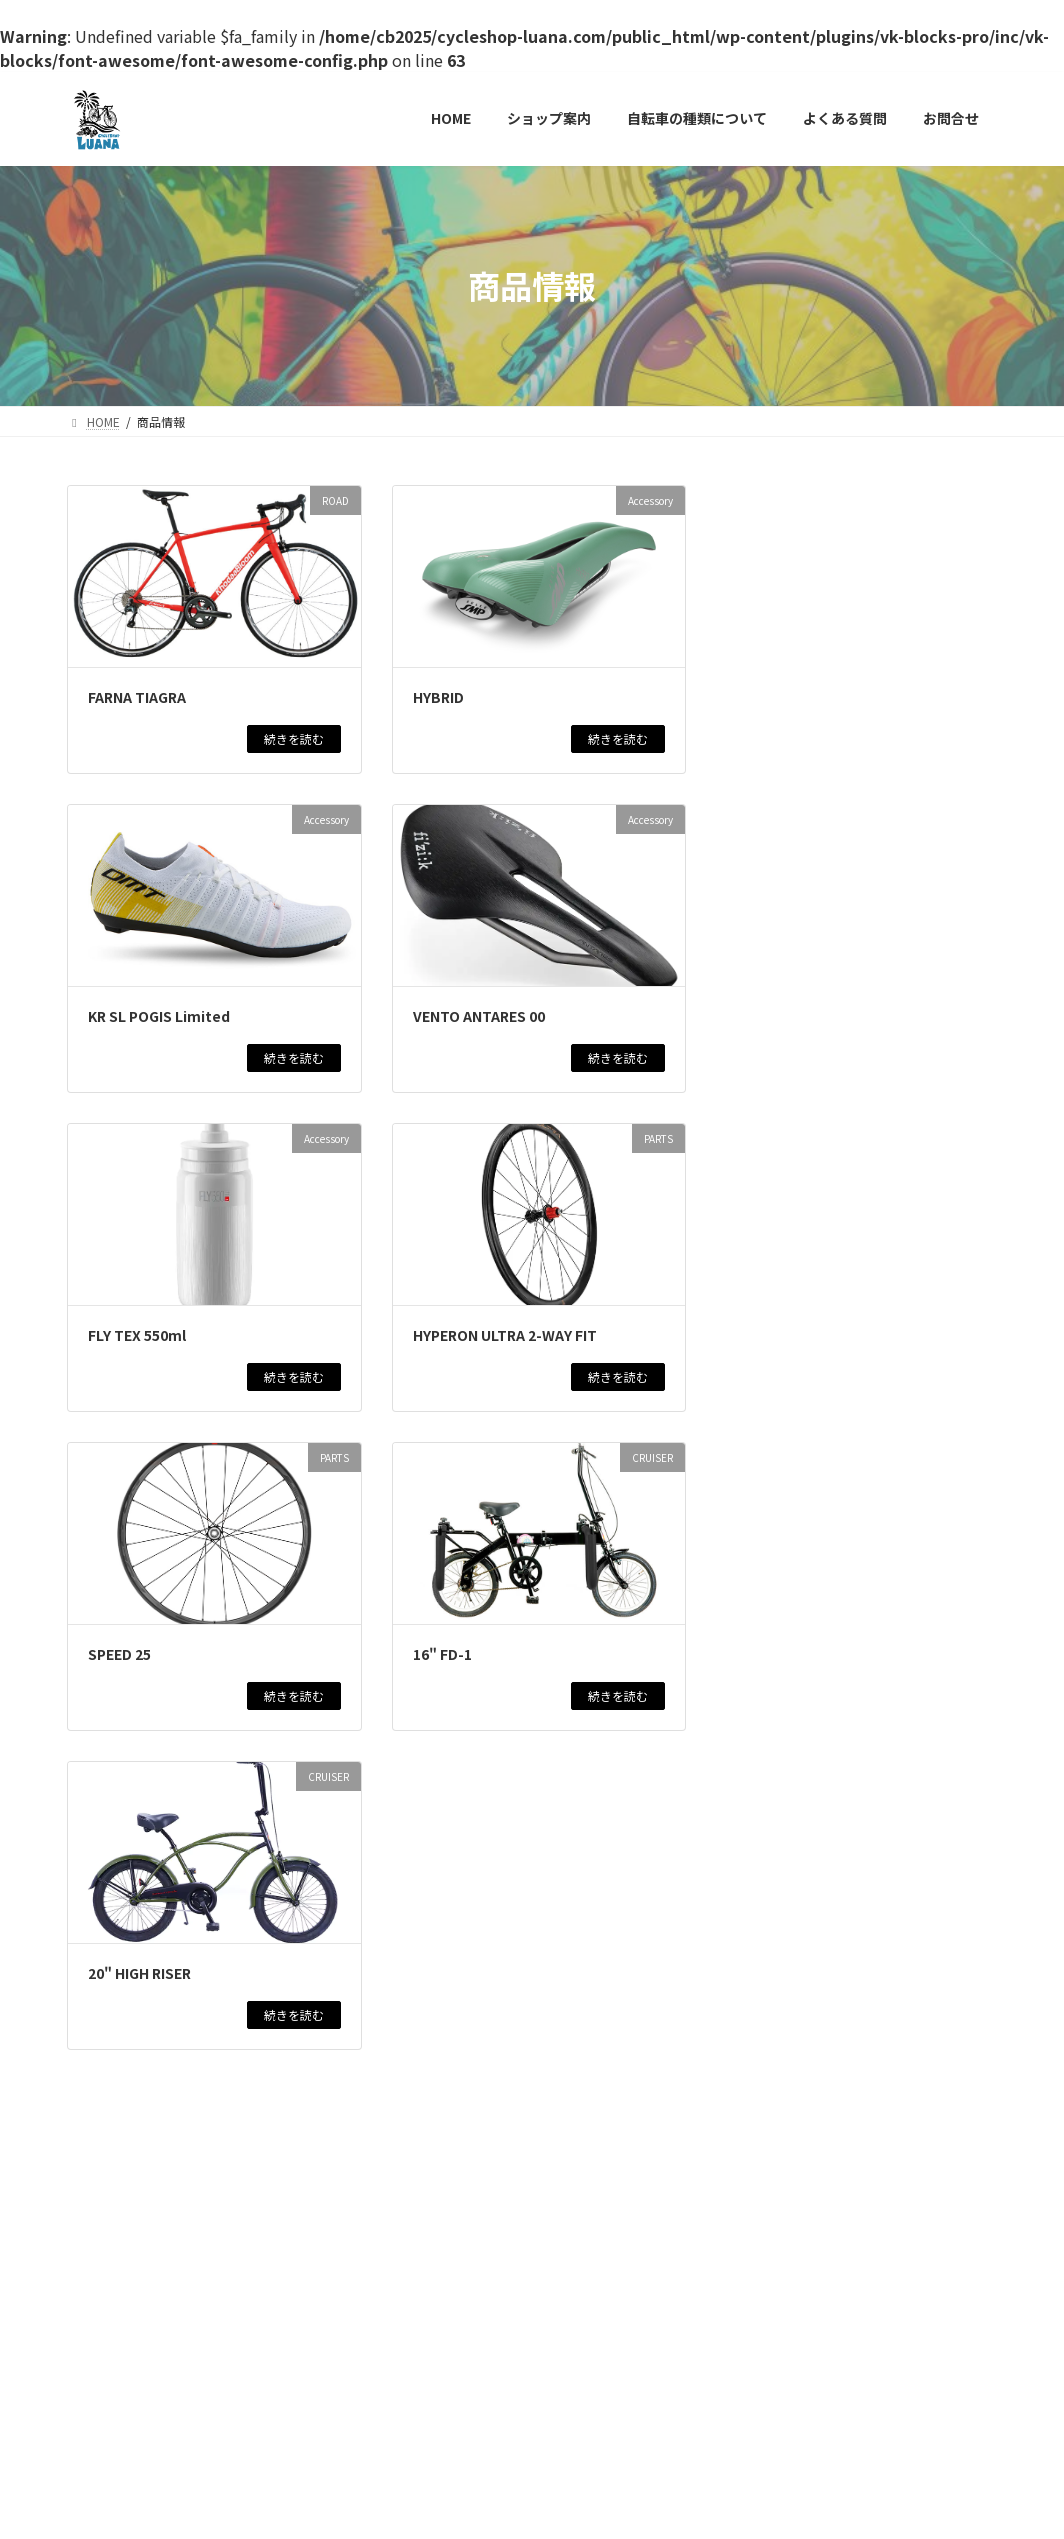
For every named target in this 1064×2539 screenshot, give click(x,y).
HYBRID (438, 697)
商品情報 (801, 570)
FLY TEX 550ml (137, 1335)
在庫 (844, 570)
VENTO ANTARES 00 (479, 1016)
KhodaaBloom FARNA (817, 1057)
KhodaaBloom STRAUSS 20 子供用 (862, 869)
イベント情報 (914, 645)
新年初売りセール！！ (818, 680)
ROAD (939, 560)
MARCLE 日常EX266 (808, 1746)
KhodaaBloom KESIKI (823, 969)
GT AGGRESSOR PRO (815, 1835)
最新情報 (887, 570)
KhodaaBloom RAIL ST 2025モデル (864, 1357)
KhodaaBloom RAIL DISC (829, 1924)
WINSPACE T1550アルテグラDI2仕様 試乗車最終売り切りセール (861, 1468)
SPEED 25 (119, 1654)
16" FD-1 (442, 1654)
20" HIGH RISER (139, 1973)
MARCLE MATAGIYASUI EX (831, 1657)
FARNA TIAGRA (137, 697)
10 (426, 2134)
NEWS (857, 645)
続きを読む (294, 738)
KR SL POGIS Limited (159, 1016)
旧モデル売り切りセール (826, 591)
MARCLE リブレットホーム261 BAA (853, 1246)
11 (469, 2134)
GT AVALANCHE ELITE (818, 1146)
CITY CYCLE (869, 1200)
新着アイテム (791, 659)
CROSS (875, 933)
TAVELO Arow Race (807, 769)
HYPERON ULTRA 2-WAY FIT (505, 1335)
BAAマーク (776, 1569)
